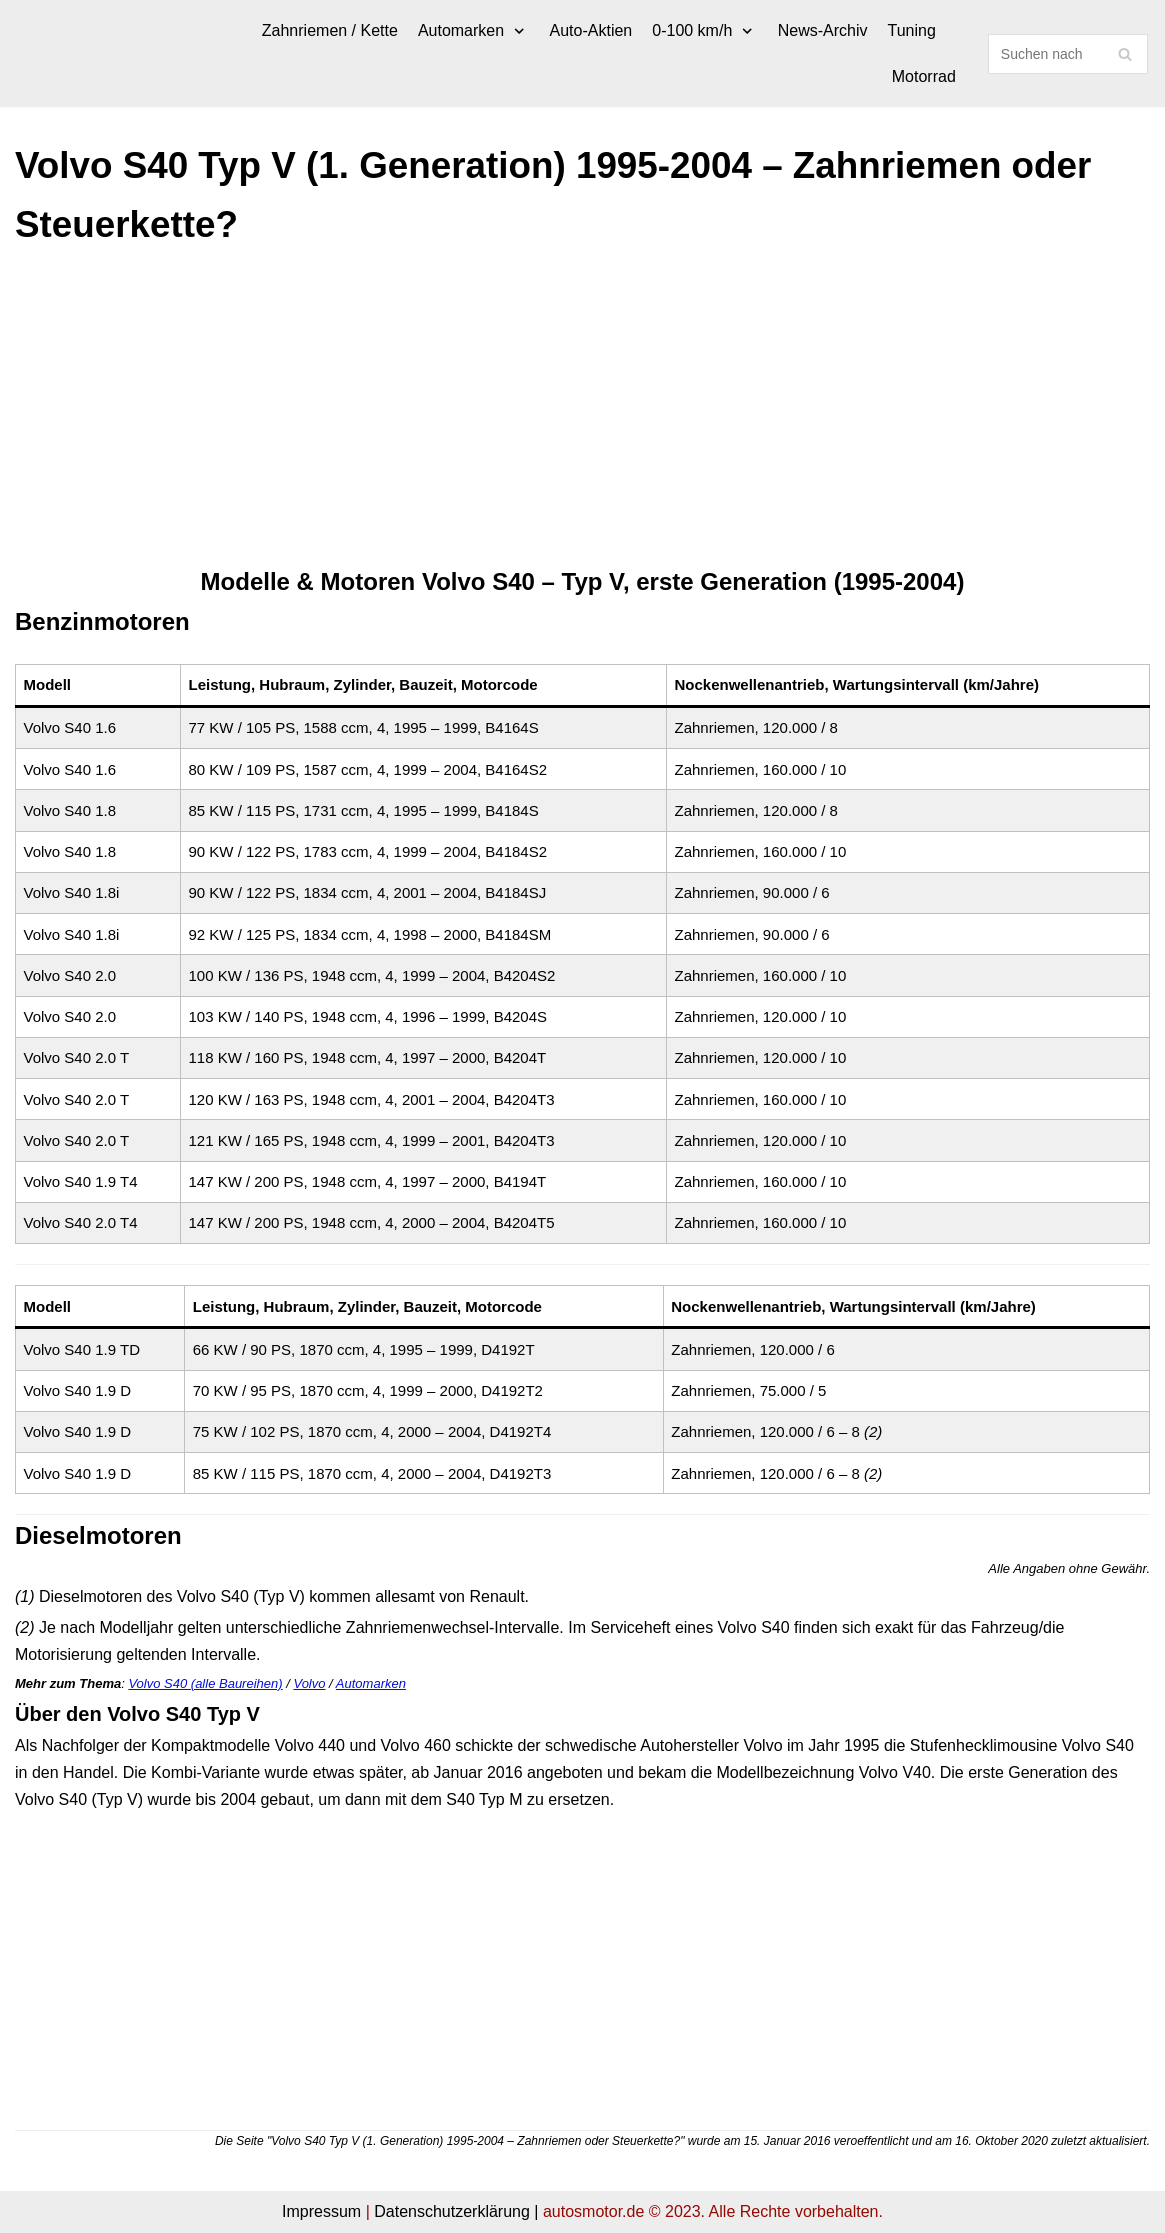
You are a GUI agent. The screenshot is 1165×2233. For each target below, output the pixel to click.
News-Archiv (823, 30)
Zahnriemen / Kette (330, 30)
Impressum (321, 2211)
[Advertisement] (582, 415)
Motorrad (924, 76)
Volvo (309, 1683)
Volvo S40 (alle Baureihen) (205, 1683)
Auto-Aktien (591, 30)
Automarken (371, 1683)
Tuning (911, 30)
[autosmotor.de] (15, 53)
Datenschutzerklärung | (456, 2211)
